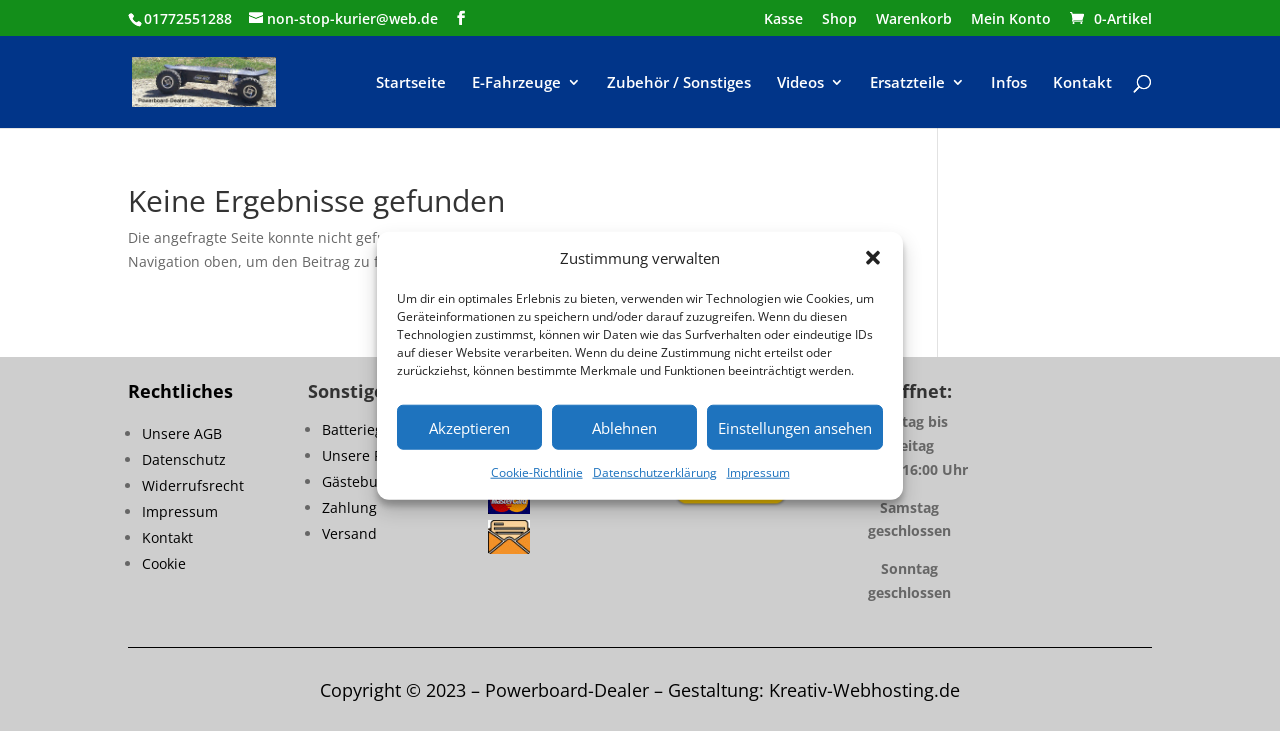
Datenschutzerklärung (655, 472)
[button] (873, 258)
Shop (839, 20)
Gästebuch (358, 481)
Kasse (783, 20)
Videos (800, 83)
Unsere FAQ (361, 455)
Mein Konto (1011, 20)
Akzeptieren (469, 428)
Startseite (411, 83)
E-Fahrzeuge (516, 83)
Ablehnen (624, 428)
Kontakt (1082, 83)
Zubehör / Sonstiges (679, 83)
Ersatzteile (907, 83)
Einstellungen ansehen (795, 428)
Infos (1009, 83)
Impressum (758, 472)
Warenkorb (914, 20)
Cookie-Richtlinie (537, 472)
